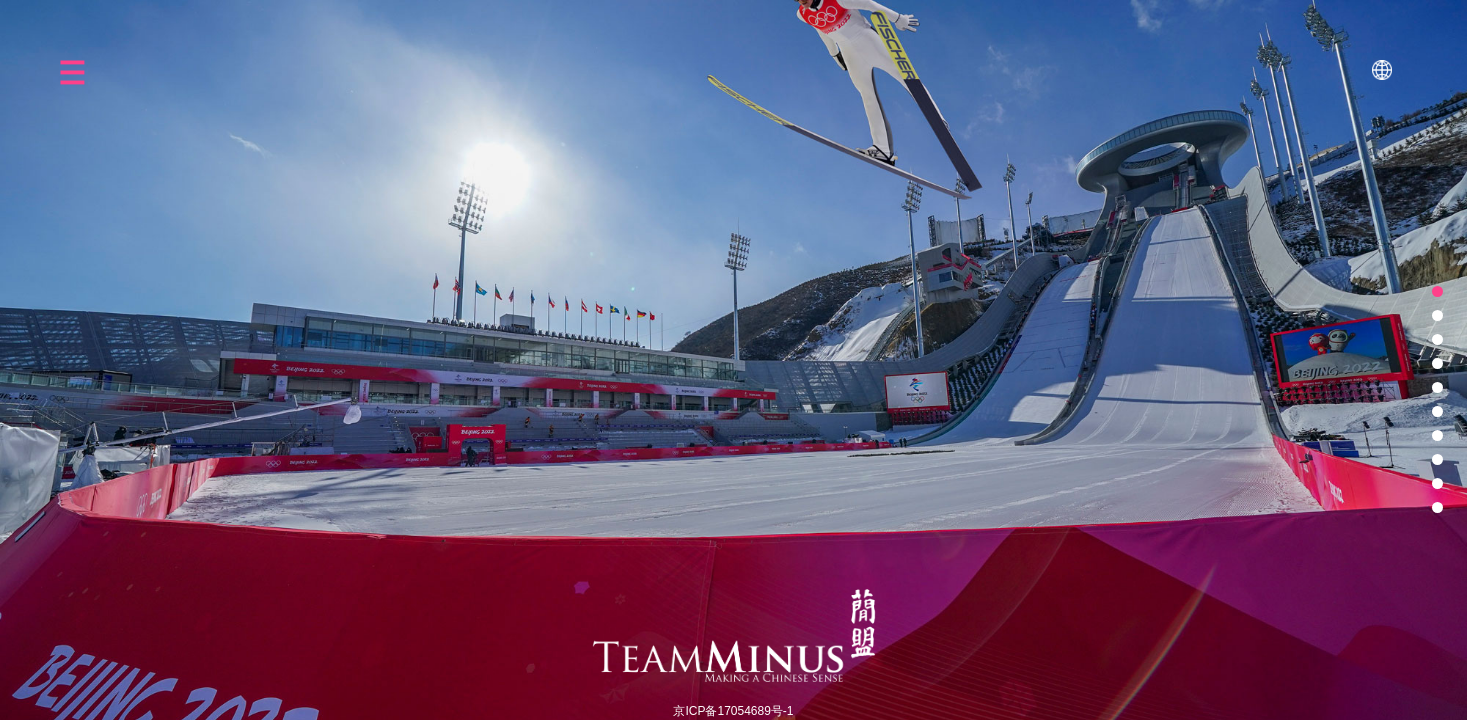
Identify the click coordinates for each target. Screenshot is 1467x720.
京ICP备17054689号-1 (733, 711)
